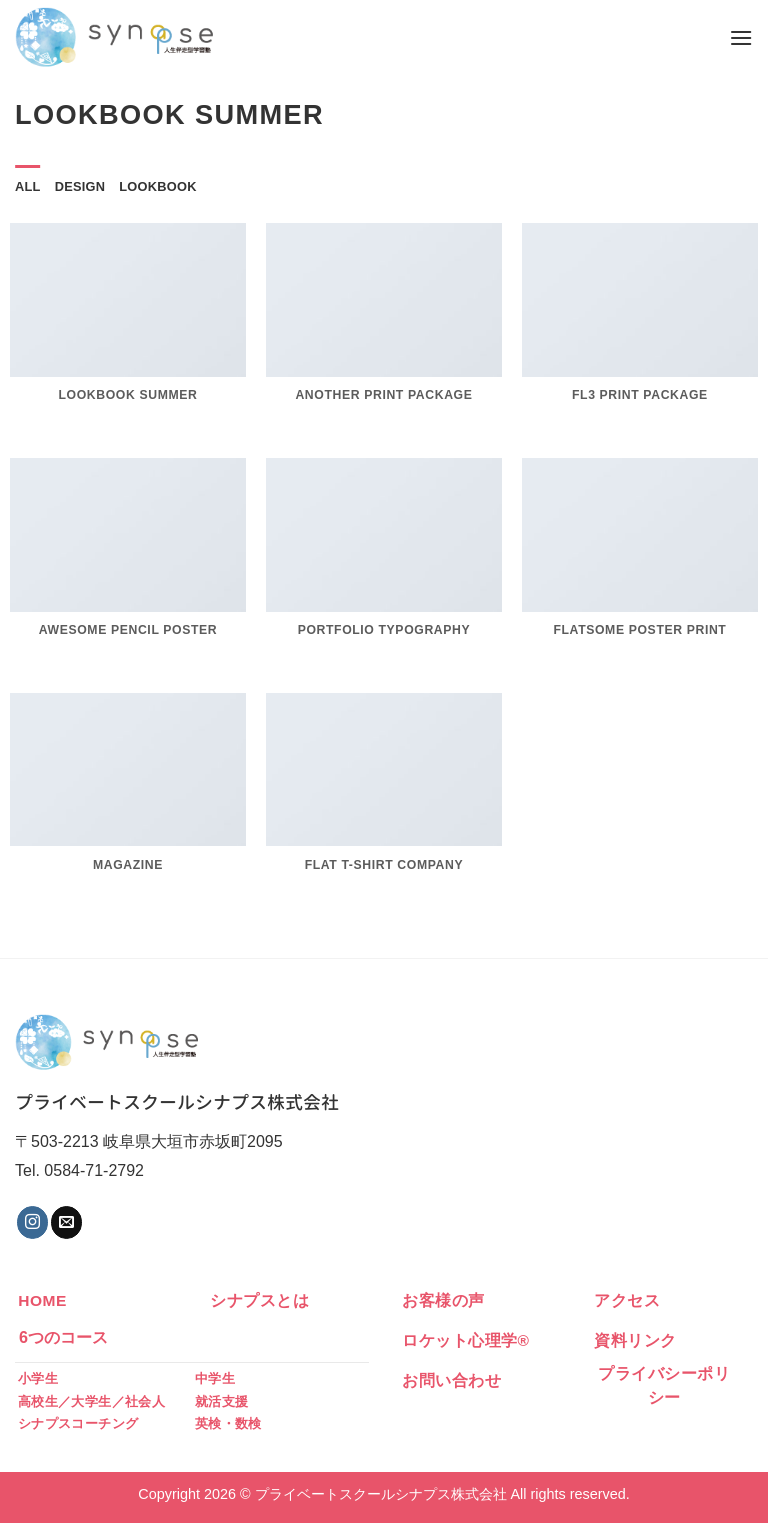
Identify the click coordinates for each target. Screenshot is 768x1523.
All (28, 186)
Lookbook (157, 186)
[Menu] (741, 37)
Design (80, 186)
